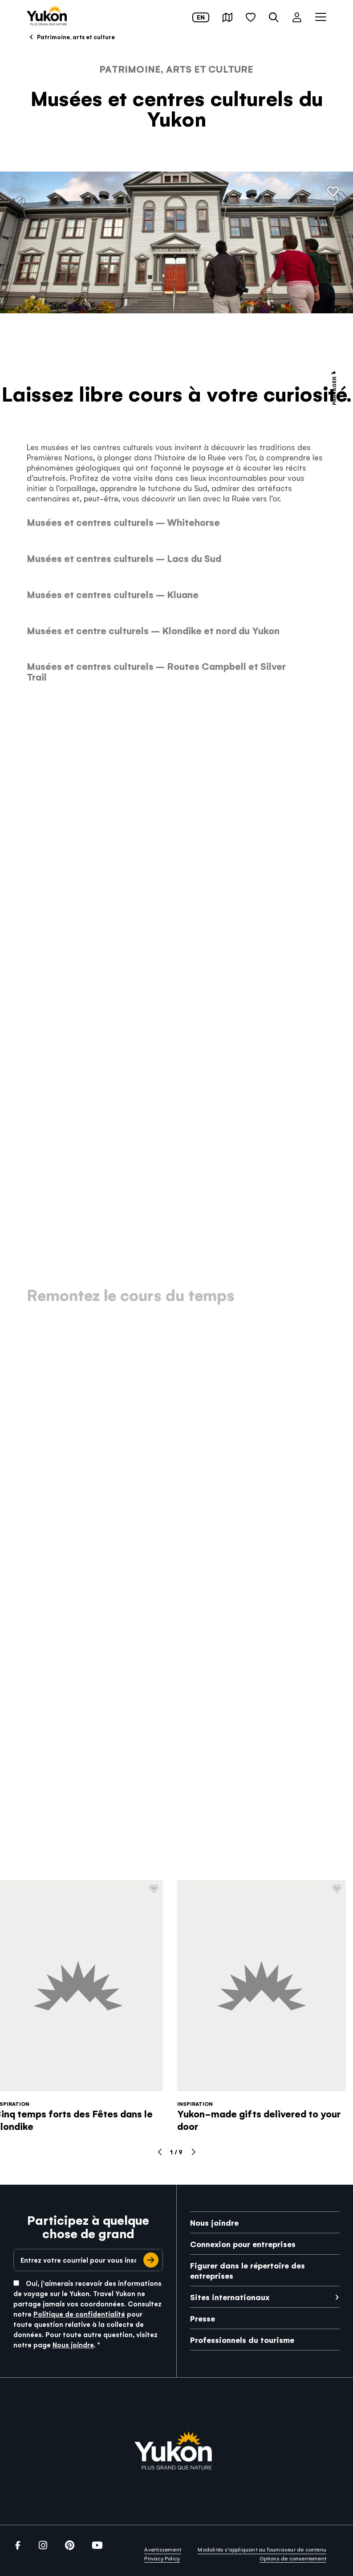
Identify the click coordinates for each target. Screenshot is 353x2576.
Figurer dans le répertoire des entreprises (247, 2270)
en (201, 17)
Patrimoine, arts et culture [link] (71, 37)
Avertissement (162, 2549)
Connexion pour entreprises (243, 2244)
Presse (202, 2318)
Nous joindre (73, 2344)
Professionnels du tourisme (242, 2339)
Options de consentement (293, 2558)
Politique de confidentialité (79, 2313)
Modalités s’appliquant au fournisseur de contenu (262, 2549)
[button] (227, 17)
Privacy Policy (162, 2558)
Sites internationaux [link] (229, 2297)
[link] (47, 16)
